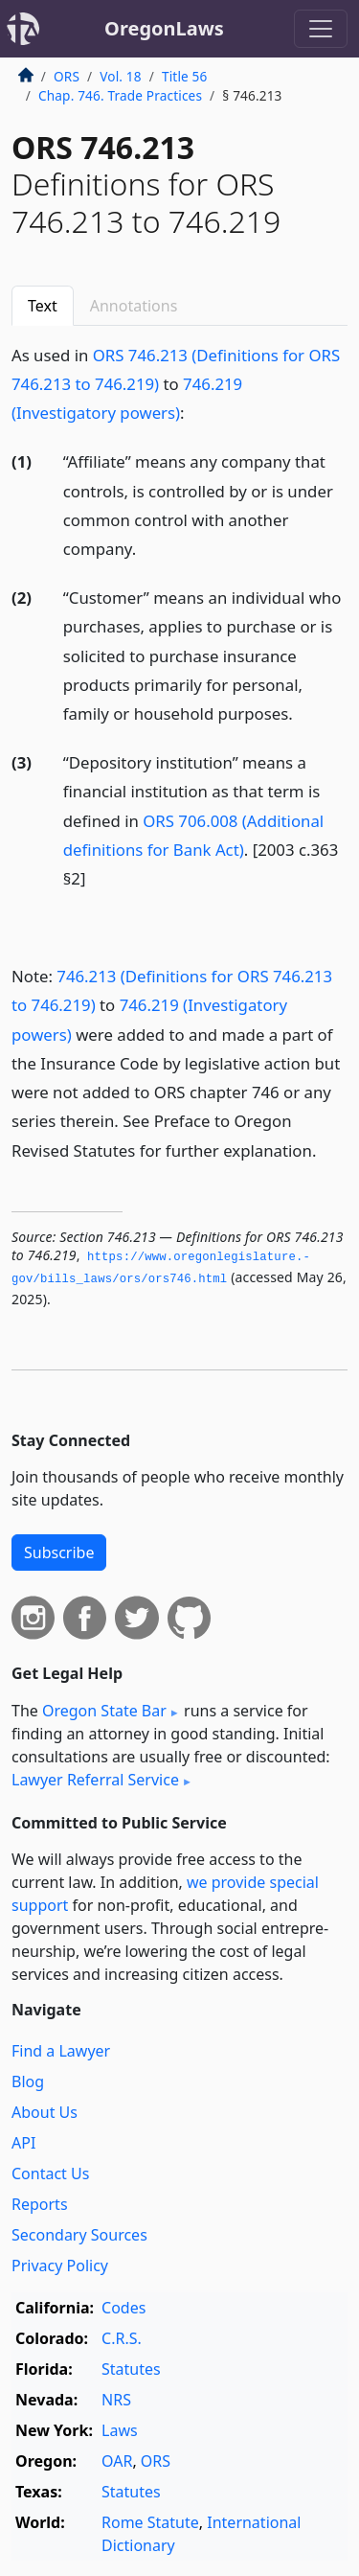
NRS (116, 2399)
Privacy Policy (59, 2265)
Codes (123, 2307)
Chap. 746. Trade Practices (120, 95)
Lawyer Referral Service (95, 1779)
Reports (39, 2204)
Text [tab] (42, 305)
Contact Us (50, 2173)
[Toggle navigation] (321, 29)
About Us (44, 2112)
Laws (119, 2430)
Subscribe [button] (59, 1552)
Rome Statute (150, 2522)
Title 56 (185, 76)
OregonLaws (164, 28)
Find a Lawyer (60, 2050)
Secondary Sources (79, 2234)
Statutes (131, 2369)
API (23, 2142)
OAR (116, 2461)
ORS (66, 76)
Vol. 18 (120, 76)
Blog (27, 2081)
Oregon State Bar (104, 1710)
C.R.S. (121, 2338)
